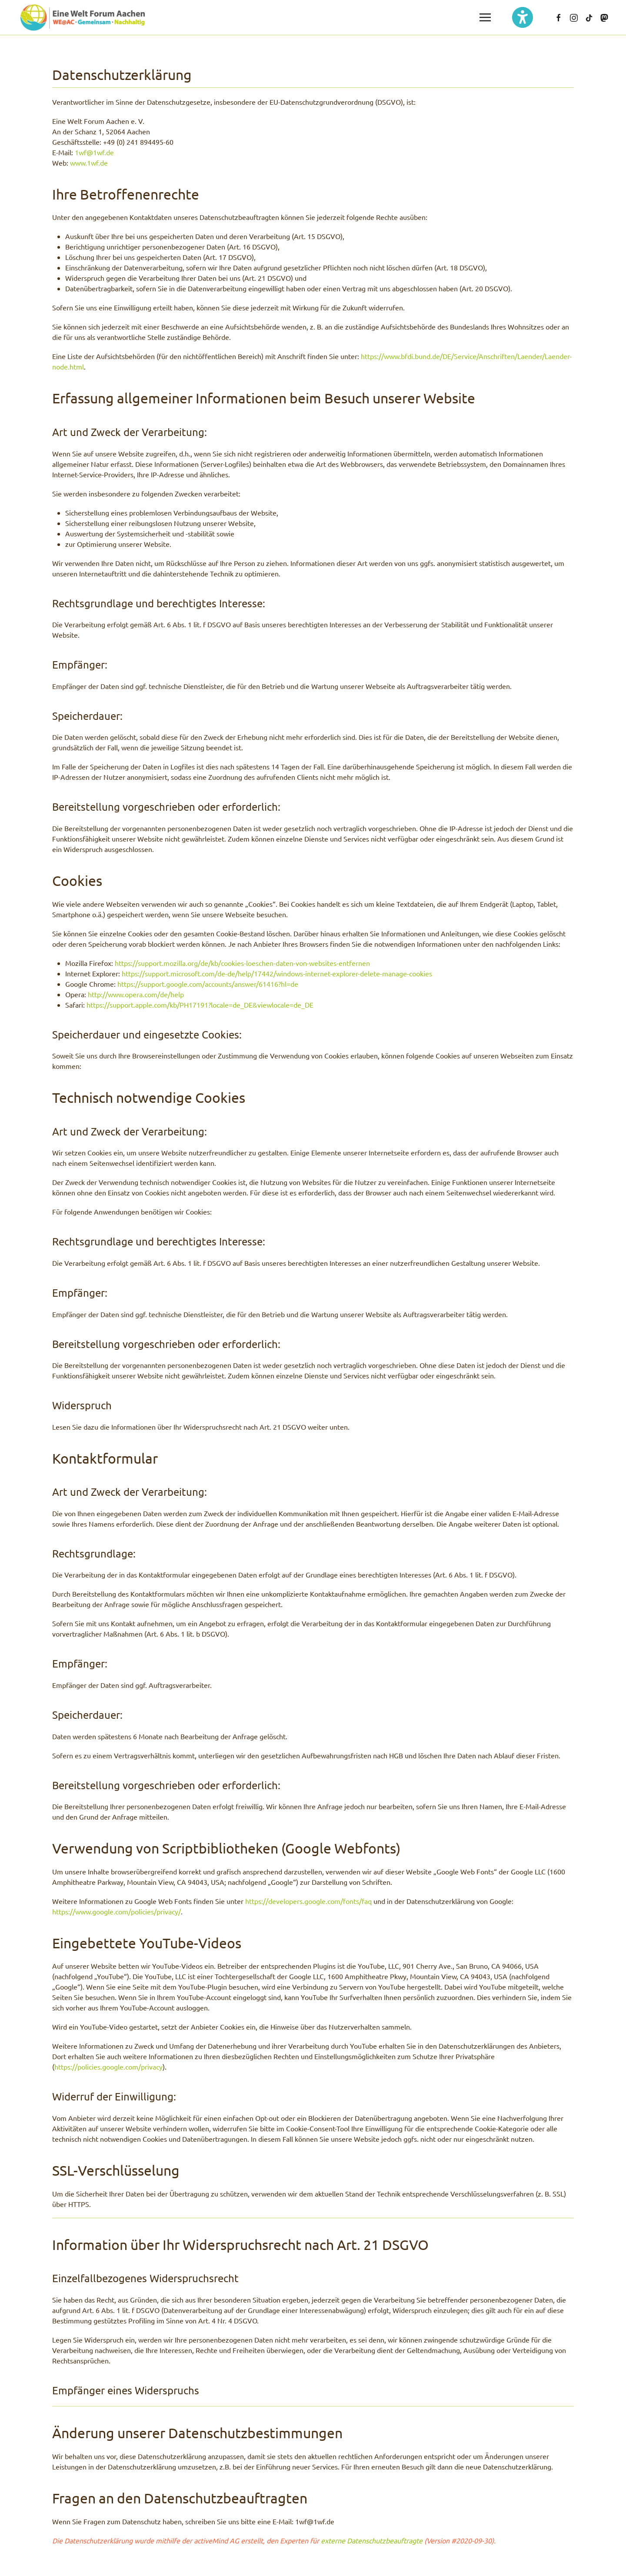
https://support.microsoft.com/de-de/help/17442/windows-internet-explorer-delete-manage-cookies (277, 973)
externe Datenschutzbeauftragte (372, 2540)
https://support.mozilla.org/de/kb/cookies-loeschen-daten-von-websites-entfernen (242, 963)
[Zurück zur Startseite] (82, 17)
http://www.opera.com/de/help (136, 994)
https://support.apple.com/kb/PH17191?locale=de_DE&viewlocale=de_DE (200, 1004)
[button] (485, 17)
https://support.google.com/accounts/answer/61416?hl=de (207, 983)
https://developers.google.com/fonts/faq (308, 1901)
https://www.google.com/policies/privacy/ (116, 1911)
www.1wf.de (89, 162)
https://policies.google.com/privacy (108, 2066)
